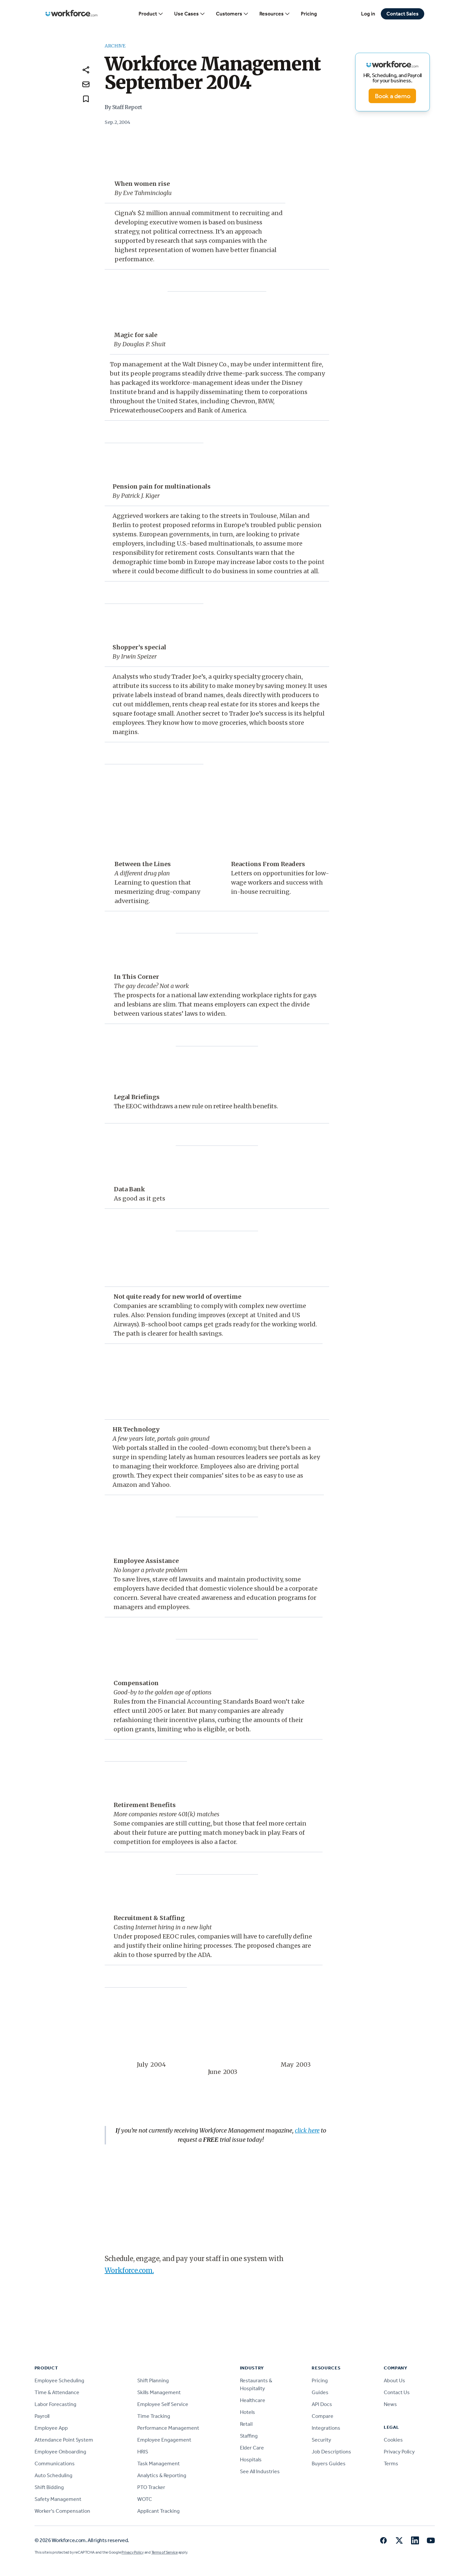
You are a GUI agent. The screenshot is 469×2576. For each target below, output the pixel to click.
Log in (368, 14)
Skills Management (159, 2392)
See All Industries (260, 2471)
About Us (394, 2380)
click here (307, 2130)
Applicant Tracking (158, 2511)
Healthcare (252, 2400)
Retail (246, 2424)
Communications (55, 2463)
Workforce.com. (129, 2270)
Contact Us (397, 2392)
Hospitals (251, 2459)
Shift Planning (153, 2380)
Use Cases (189, 14)
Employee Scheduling (59, 2380)
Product (151, 14)
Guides (320, 2392)
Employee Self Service (162, 2404)
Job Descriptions (331, 2452)
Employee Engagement (164, 2440)
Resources (274, 14)
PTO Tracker (151, 2487)
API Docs (322, 2404)
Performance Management (168, 2428)
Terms (391, 2463)
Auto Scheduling (53, 2475)
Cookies (393, 2440)
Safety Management (58, 2499)
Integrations (326, 2428)
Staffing (249, 2436)
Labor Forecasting (55, 2404)
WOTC (144, 2499)
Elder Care (252, 2448)
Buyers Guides (329, 2463)
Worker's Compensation (62, 2511)
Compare (322, 2416)
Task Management (158, 2463)
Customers (232, 14)
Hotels (247, 2412)
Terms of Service (164, 2552)
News (390, 2404)
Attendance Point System (64, 2440)
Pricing (309, 14)
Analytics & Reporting (161, 2475)
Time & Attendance (57, 2392)
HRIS (142, 2452)
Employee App (51, 2428)
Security (321, 2440)
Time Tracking (153, 2416)
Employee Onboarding (60, 2452)
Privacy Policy (399, 2452)
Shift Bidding (49, 2487)
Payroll (42, 2416)
